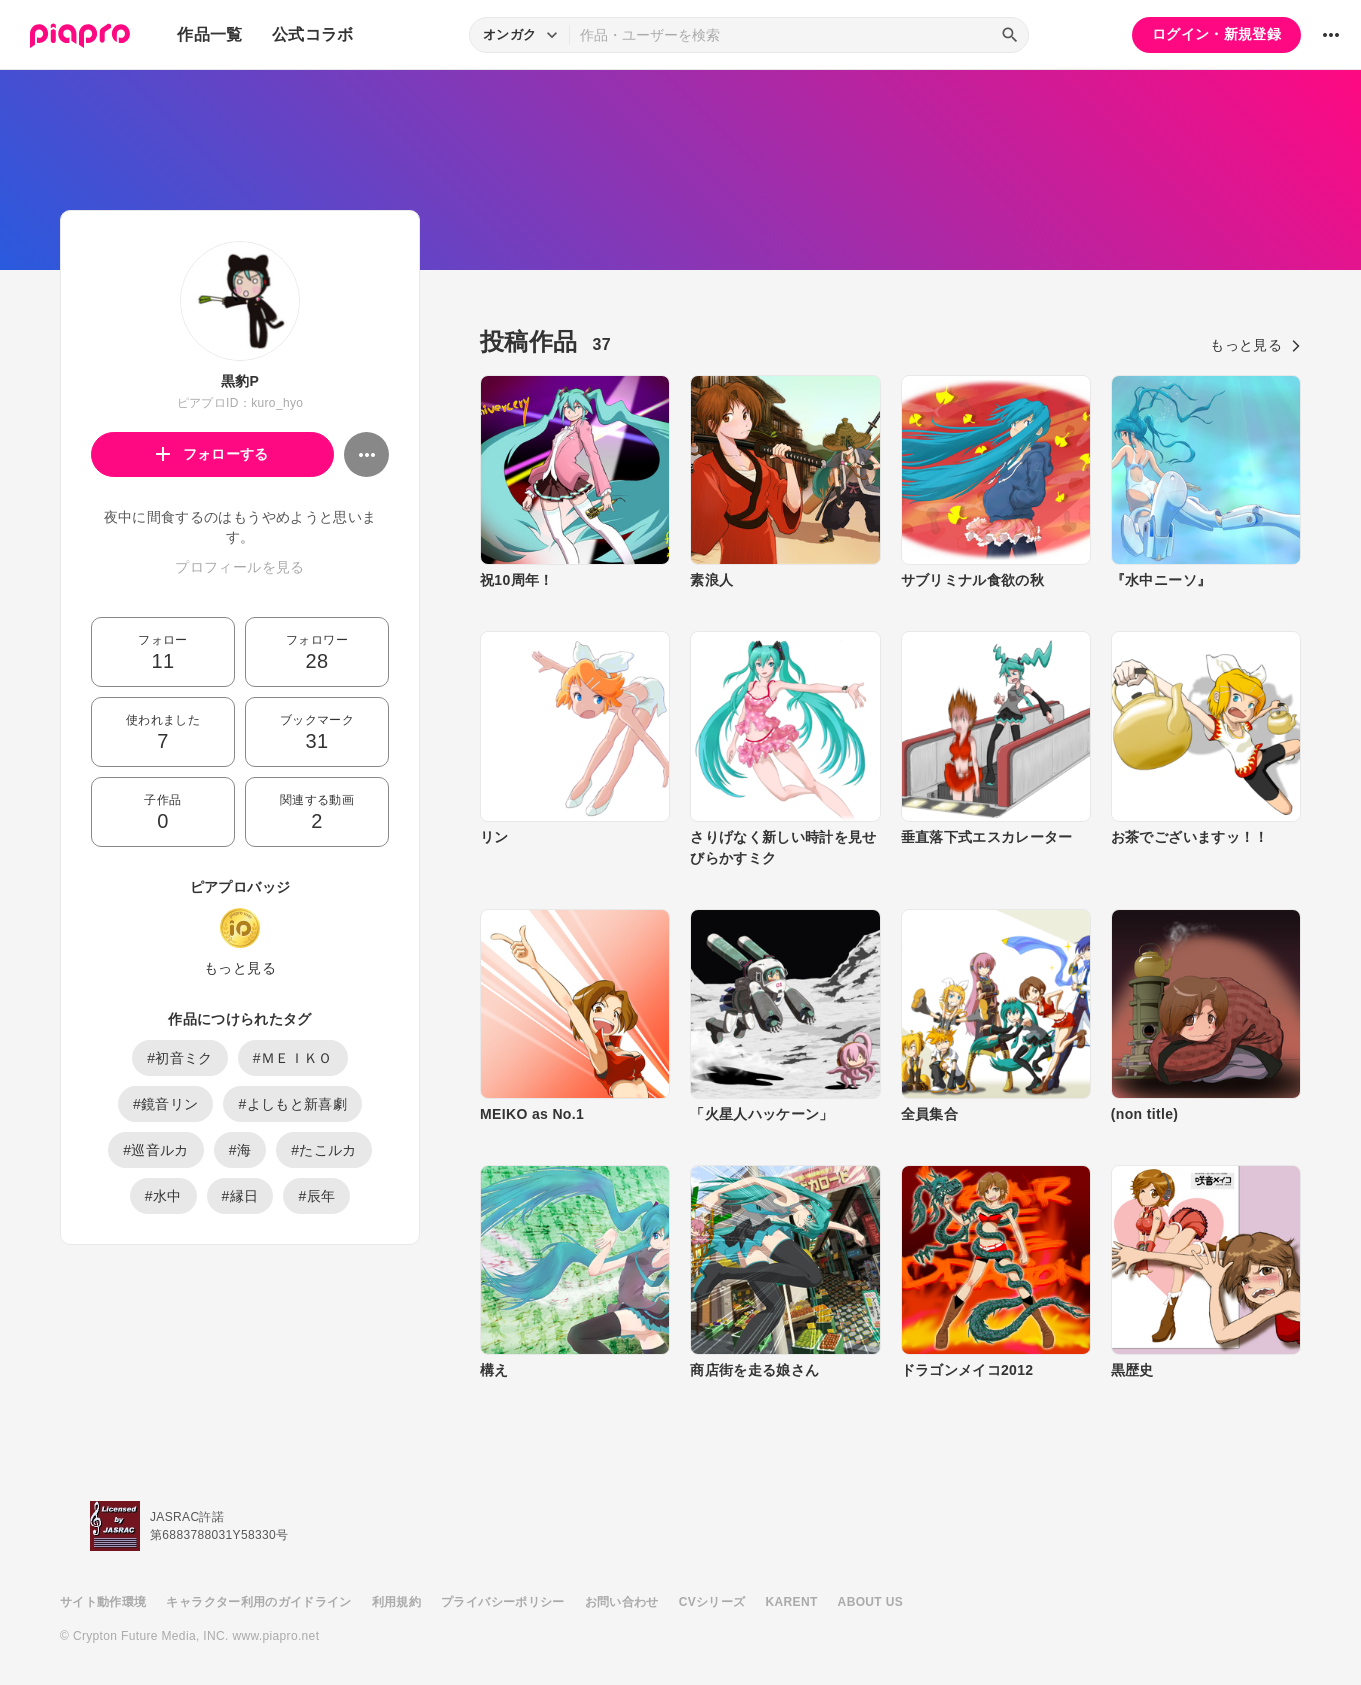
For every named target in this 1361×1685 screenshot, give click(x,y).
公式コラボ (313, 34)
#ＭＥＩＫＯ (293, 1058)
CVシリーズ (712, 1602)
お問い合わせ (622, 1602)
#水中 (163, 1196)
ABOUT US (870, 1602)
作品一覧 (209, 34)
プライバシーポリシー (503, 1602)
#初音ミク (180, 1058)
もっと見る (240, 968)
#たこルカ (324, 1150)
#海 (240, 1150)
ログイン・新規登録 (1216, 34)
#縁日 (240, 1196)
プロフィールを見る (239, 567)
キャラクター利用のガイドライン (258, 1602)
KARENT (792, 1602)
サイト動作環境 (103, 1602)
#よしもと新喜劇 (292, 1104)
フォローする (212, 454)
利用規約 (396, 1602)
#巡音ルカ (156, 1150)
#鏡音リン (166, 1104)
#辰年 (316, 1196)
